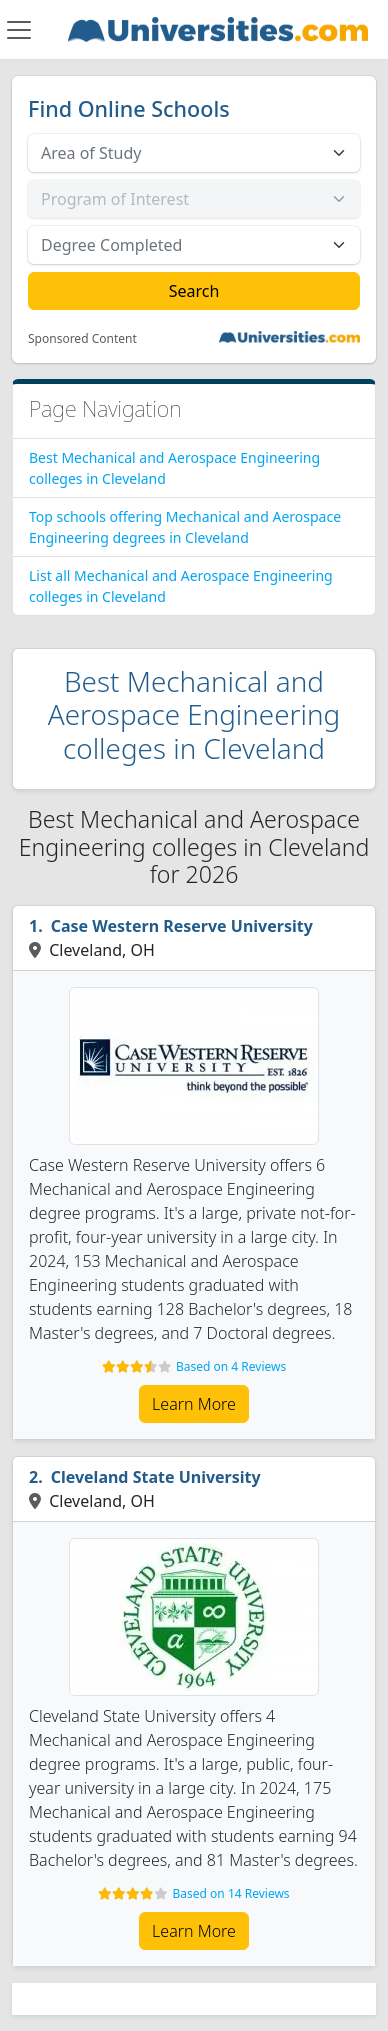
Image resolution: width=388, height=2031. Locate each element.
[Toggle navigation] (19, 30)
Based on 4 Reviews (231, 1366)
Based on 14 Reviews (231, 1893)
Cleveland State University (156, 1477)
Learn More (194, 1404)
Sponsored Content (82, 339)
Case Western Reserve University (182, 926)
